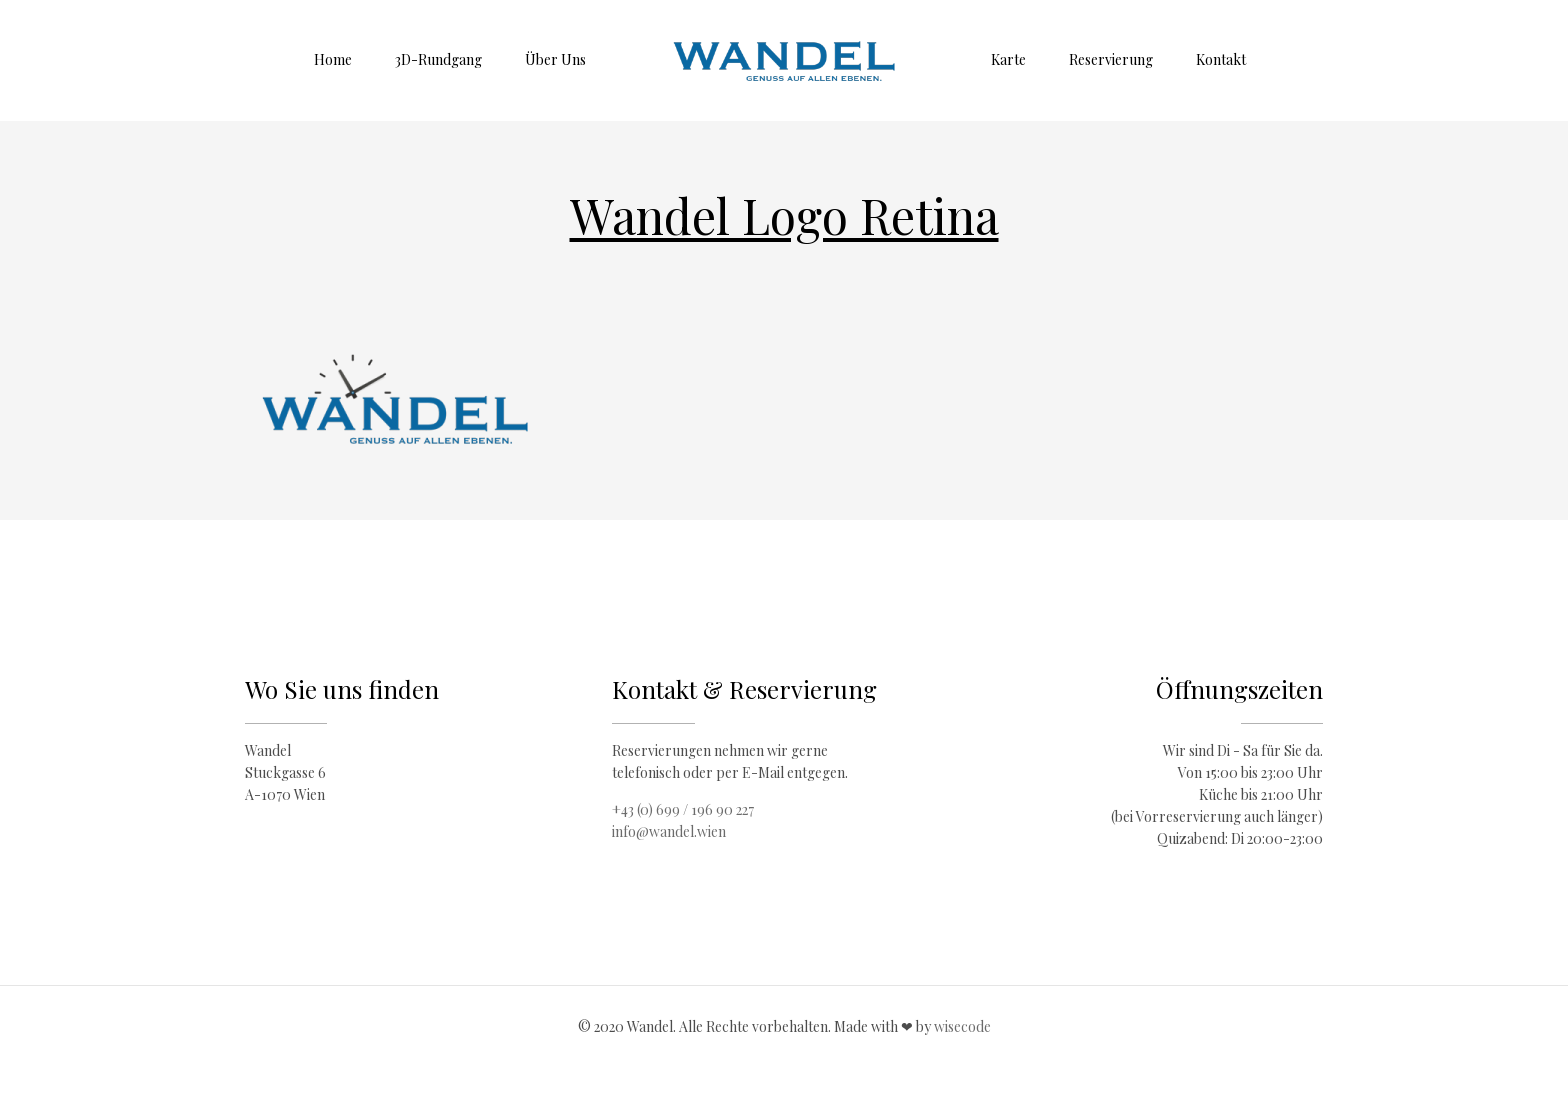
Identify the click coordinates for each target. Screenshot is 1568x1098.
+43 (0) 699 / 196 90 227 (683, 809)
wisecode (962, 1026)
